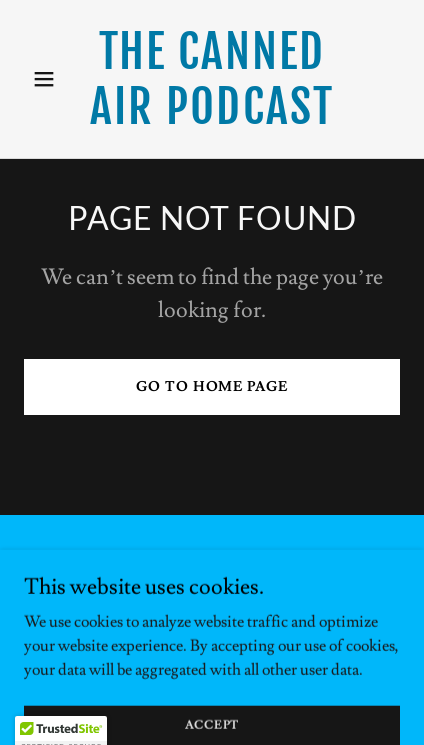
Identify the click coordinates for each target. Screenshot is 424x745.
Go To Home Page (211, 387)
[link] (211, 119)
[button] (52, 79)
